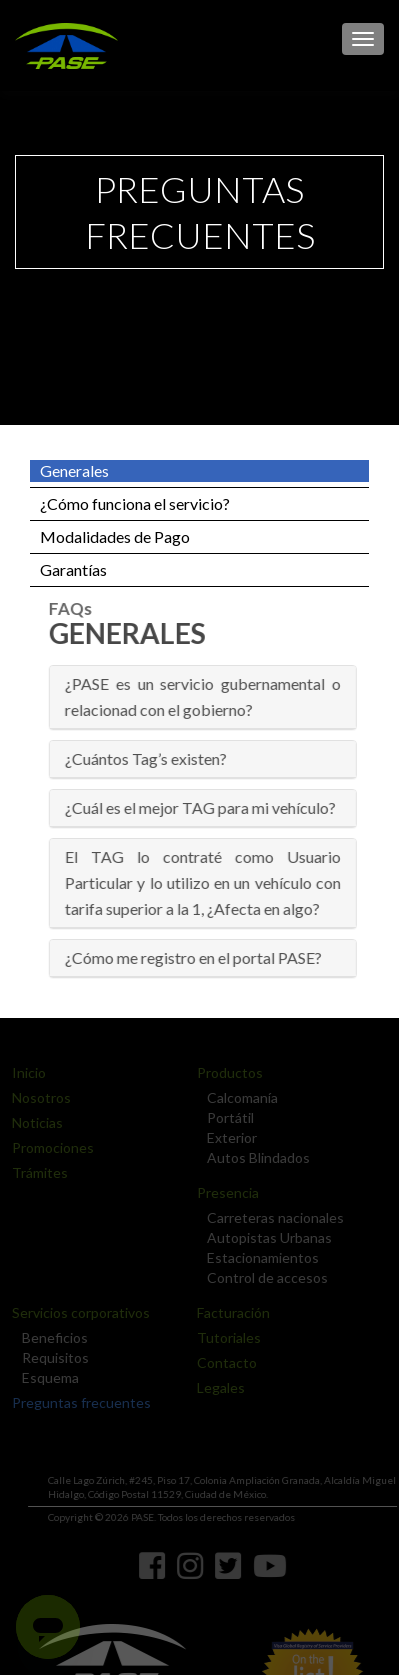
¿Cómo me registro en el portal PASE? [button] (196, 957)
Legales (215, 1387)
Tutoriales (223, 1337)
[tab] (206, 697)
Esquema (44, 1377)
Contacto (221, 1362)
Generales (74, 470)
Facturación (227, 1312)
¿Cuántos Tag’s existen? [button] (149, 758)
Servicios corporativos (75, 1312)
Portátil (224, 1117)
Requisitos (49, 1357)
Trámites (34, 1172)
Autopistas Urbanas (263, 1237)
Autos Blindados (252, 1157)
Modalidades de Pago (115, 536)
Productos (224, 1072)
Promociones (47, 1147)
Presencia (222, 1192)
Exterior (226, 1137)
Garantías (73, 569)
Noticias (31, 1122)
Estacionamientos (257, 1257)
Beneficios (49, 1337)
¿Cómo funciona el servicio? (135, 503)
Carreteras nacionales (269, 1217)
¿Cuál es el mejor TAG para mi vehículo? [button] (203, 807)
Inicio (23, 1072)
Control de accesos (261, 1277)
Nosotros (35, 1097)
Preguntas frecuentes (75, 1402)
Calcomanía (236, 1097)
